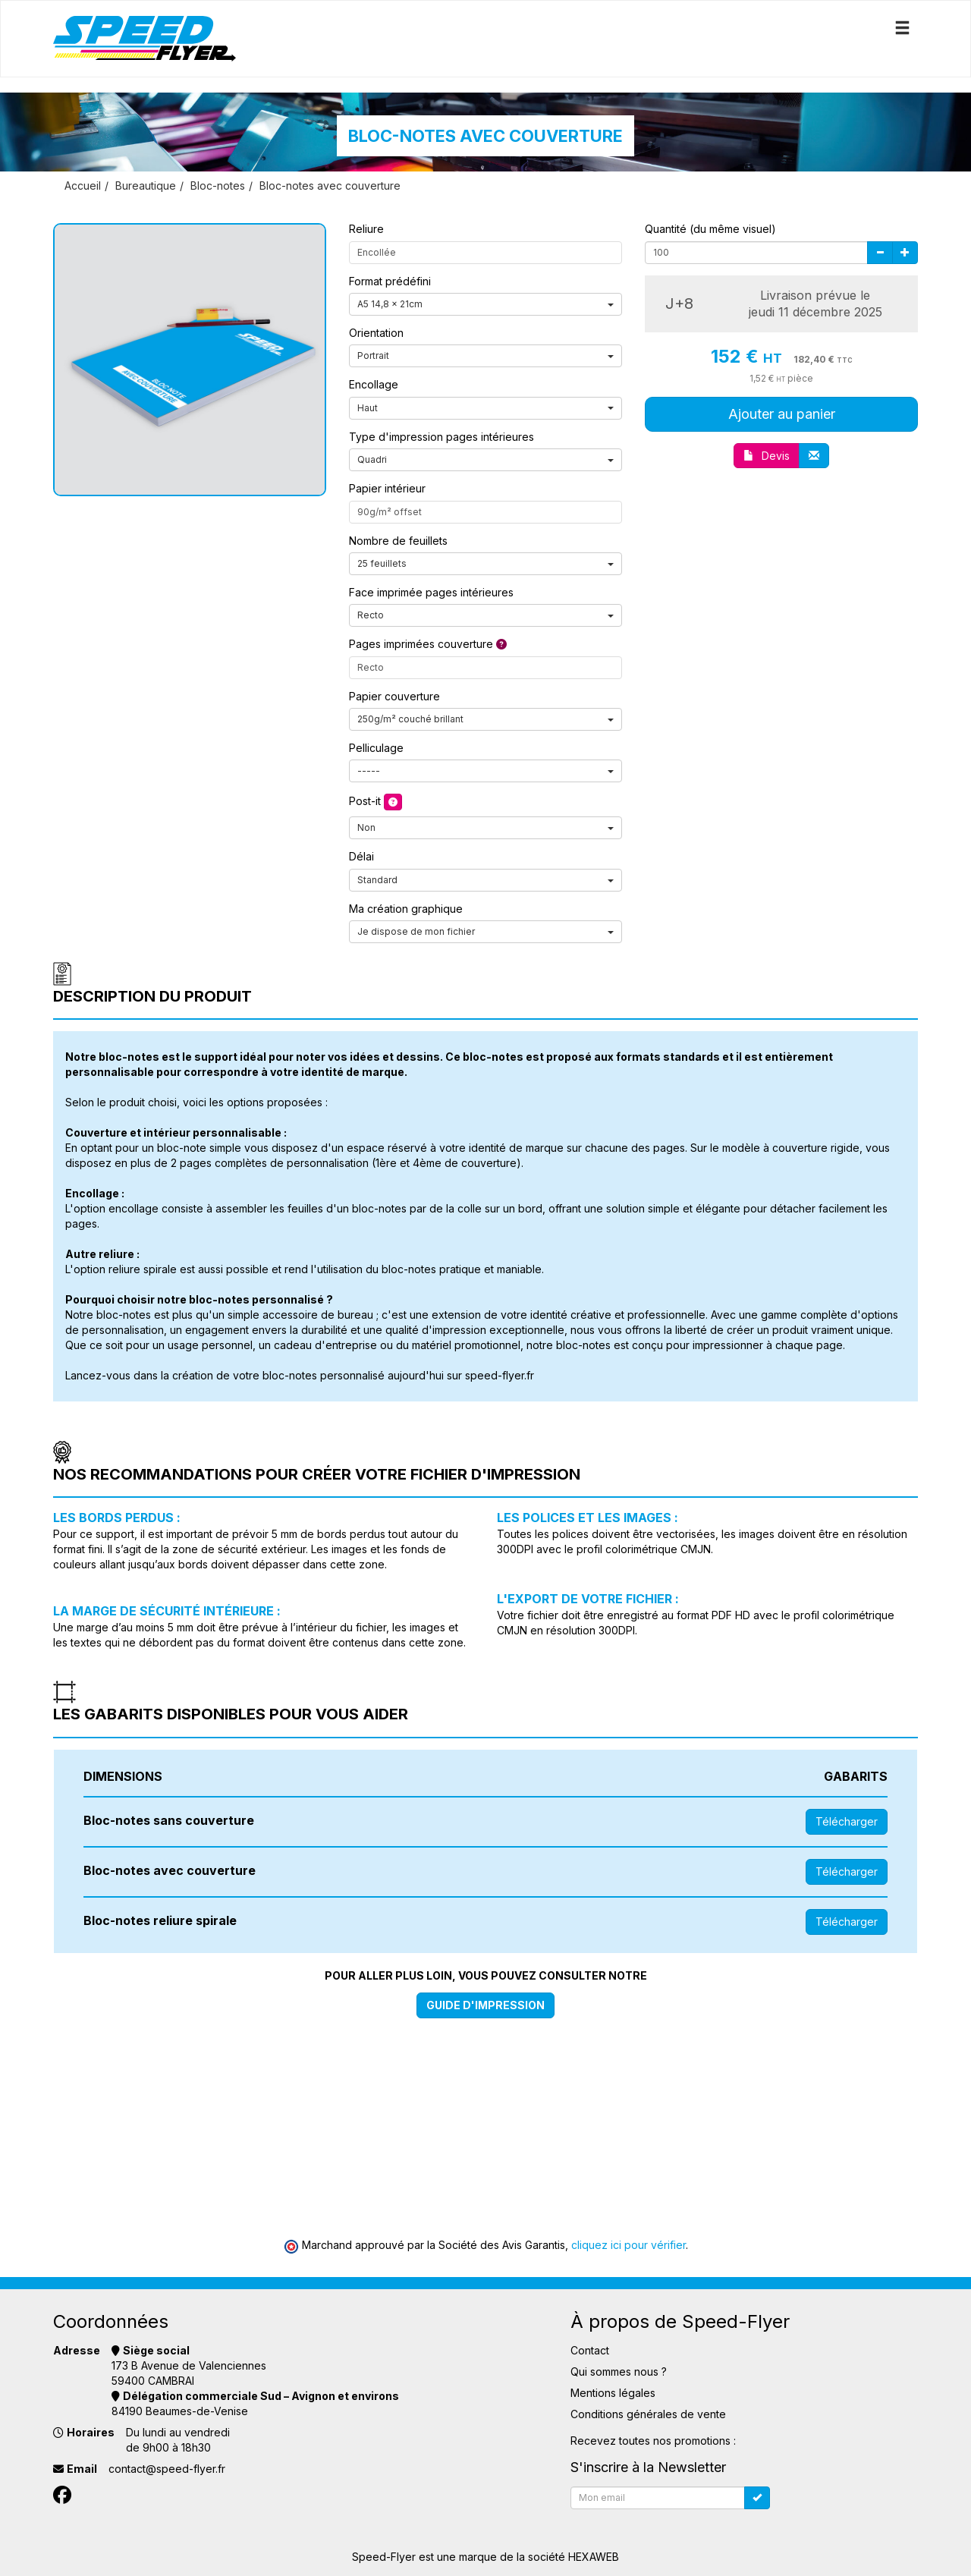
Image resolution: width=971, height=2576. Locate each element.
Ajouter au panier (781, 414)
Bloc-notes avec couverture (330, 185)
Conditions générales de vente (648, 2414)
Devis (766, 455)
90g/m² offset (389, 511)
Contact (589, 2350)
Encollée (376, 252)
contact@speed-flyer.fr (166, 2468)
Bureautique (145, 185)
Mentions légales (612, 2392)
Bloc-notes (217, 185)
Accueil (82, 185)
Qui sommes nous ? (618, 2371)
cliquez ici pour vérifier (628, 2244)
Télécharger (846, 1821)
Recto (370, 667)
